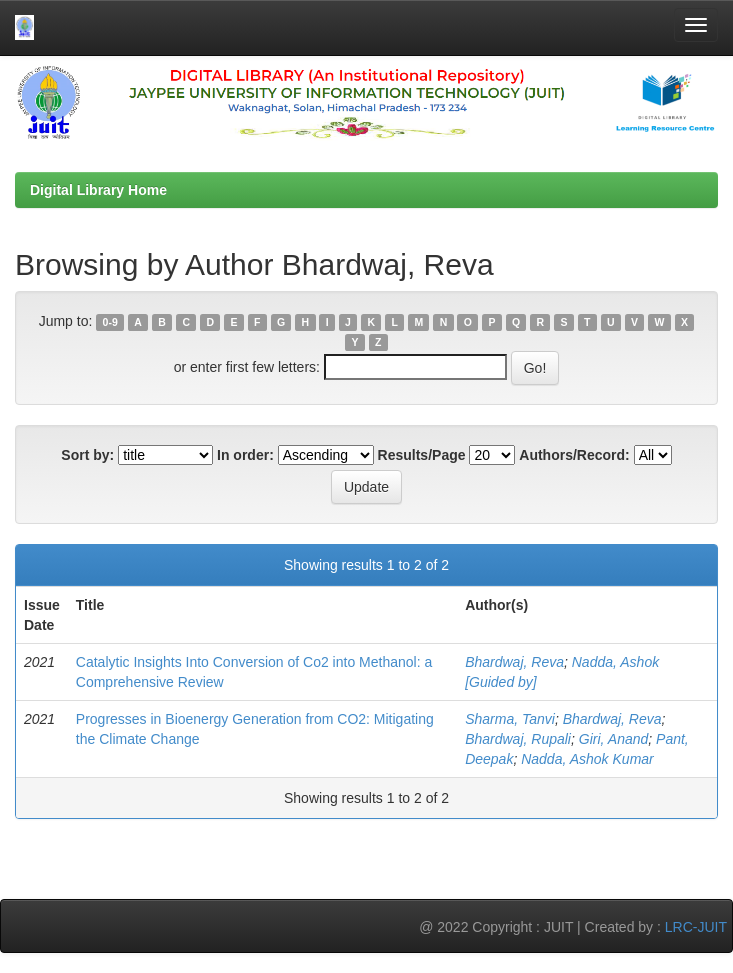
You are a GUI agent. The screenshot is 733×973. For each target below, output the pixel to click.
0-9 (110, 322)
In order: (245, 455)
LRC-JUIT (696, 927)
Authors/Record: (574, 455)
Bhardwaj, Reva (514, 662)
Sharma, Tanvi (510, 719)
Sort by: (87, 455)
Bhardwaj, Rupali (518, 739)
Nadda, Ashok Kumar (587, 759)
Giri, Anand (614, 739)
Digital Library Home (98, 190)
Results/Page (422, 455)
